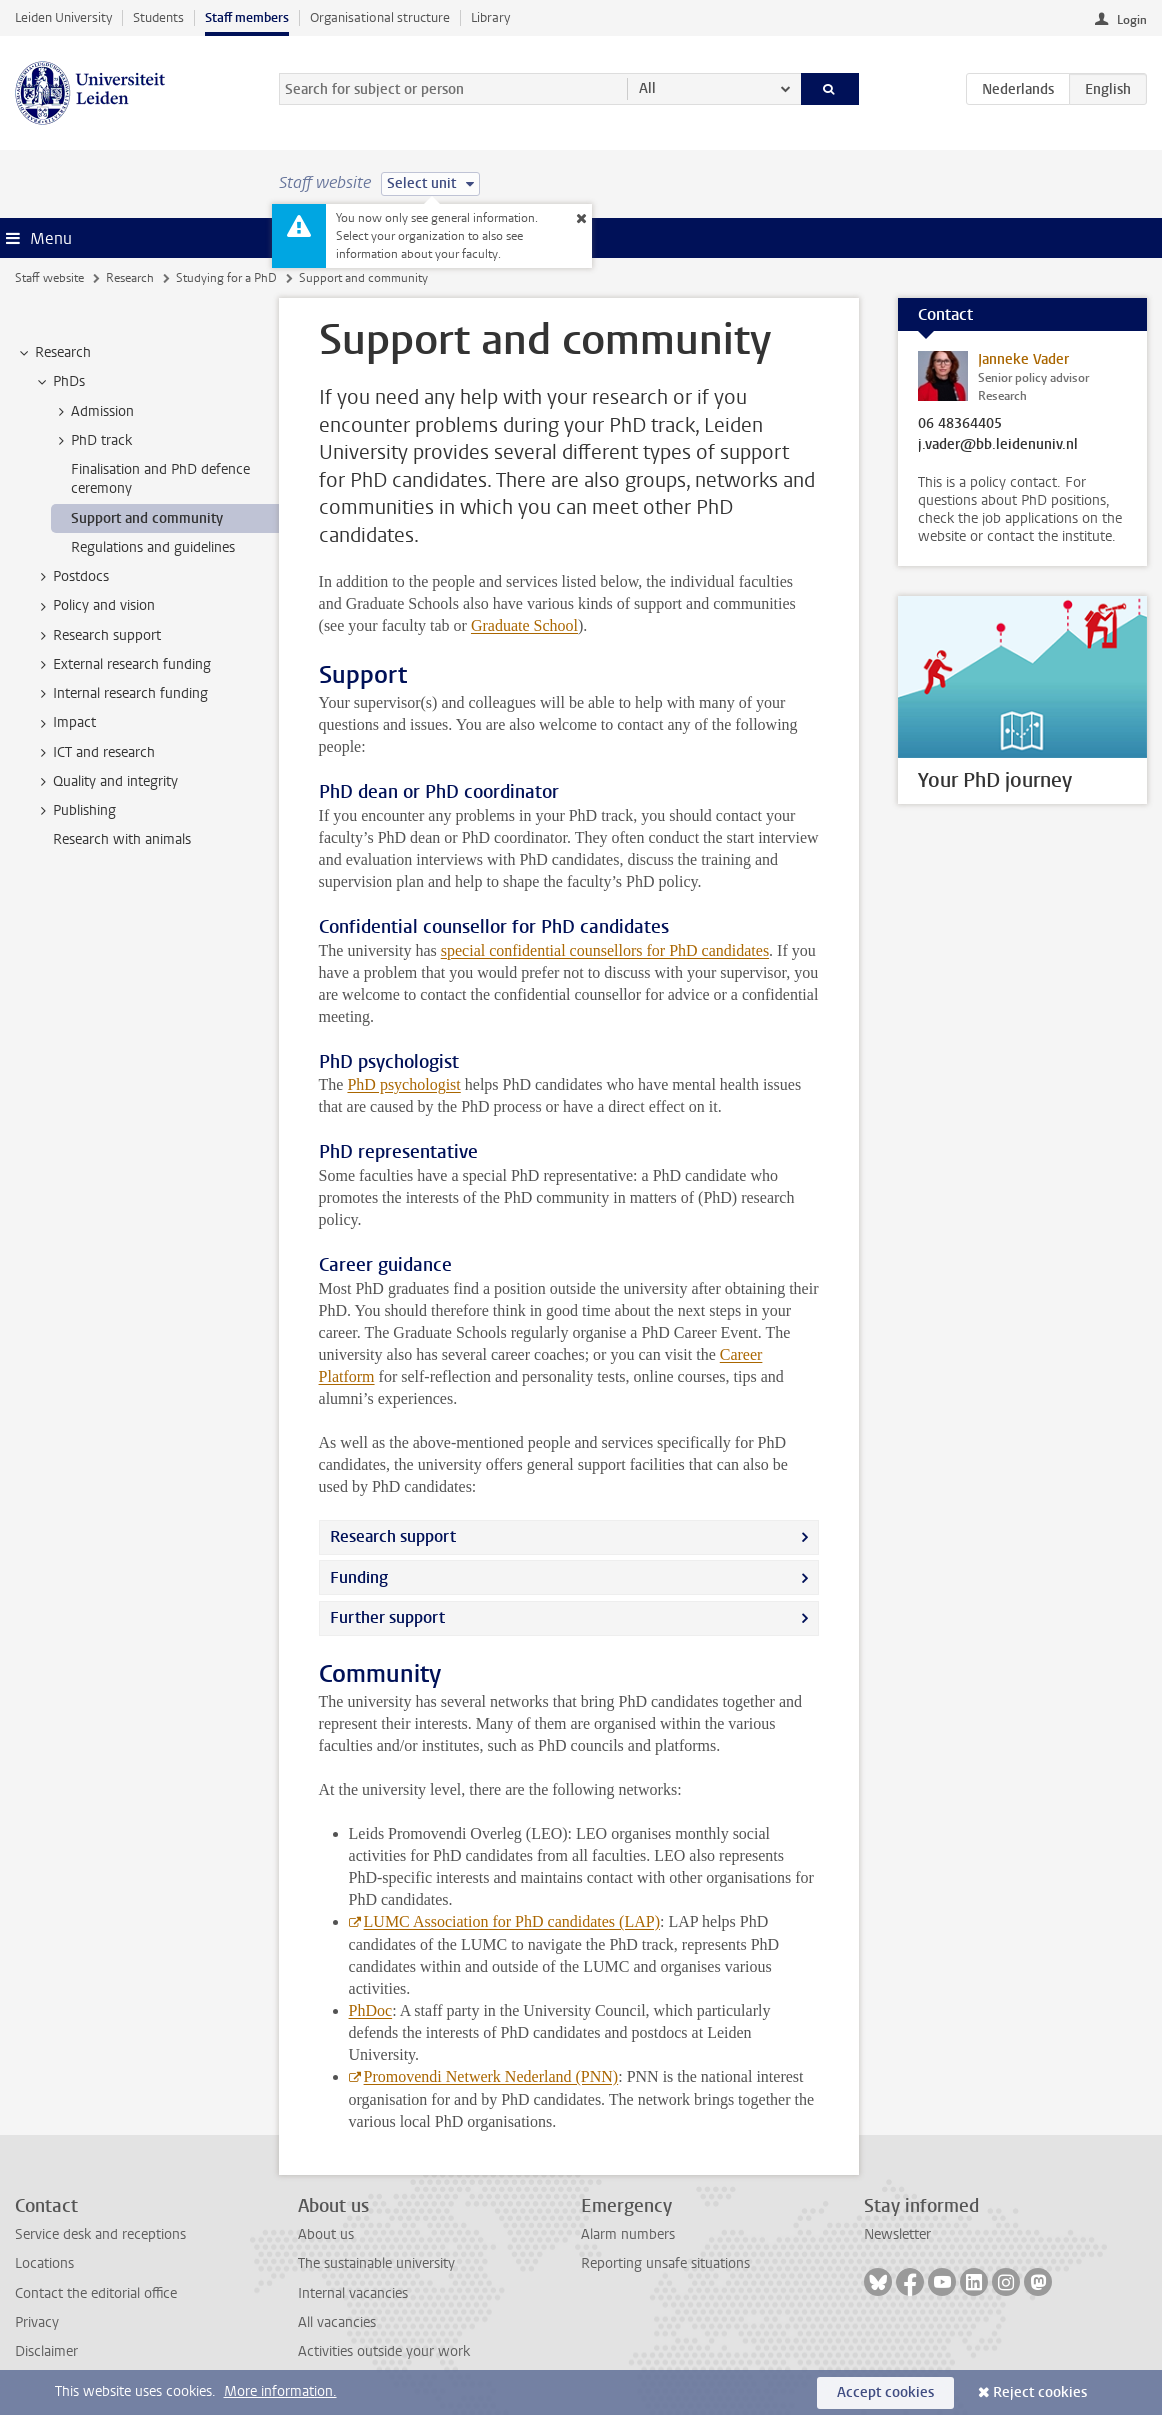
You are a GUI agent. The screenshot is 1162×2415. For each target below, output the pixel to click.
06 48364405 (960, 424)
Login (1132, 20)
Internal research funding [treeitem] (121, 694)
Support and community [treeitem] (147, 518)
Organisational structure (380, 17)
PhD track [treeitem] (92, 441)
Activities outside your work (384, 2351)
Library (490, 17)
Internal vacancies (353, 2293)
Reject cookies (1040, 2392)
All (647, 88)
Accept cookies (885, 2392)
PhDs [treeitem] (59, 382)
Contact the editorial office (96, 2293)
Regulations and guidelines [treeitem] (153, 547)
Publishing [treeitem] (75, 811)
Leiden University (63, 17)
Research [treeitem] (53, 353)
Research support (393, 1536)
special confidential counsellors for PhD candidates (605, 950)
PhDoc (371, 2010)
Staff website (49, 278)
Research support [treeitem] (97, 636)
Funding (359, 1577)
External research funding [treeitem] (122, 665)
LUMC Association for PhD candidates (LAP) (512, 1921)
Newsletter (897, 2234)
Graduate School (524, 625)
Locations (44, 2263)
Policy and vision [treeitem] (94, 606)
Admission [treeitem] (93, 412)
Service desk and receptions (100, 2234)
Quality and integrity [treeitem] (106, 782)
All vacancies (337, 2322)
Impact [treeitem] (65, 723)
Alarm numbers (628, 2234)
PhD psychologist (403, 1084)
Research (130, 278)
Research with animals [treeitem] (122, 839)
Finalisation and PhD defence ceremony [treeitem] (160, 479)
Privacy (37, 2322)
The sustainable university (376, 2263)
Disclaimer (46, 2351)
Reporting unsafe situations (665, 2263)
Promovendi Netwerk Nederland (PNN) (491, 2076)
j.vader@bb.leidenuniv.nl (998, 445)
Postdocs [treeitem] (71, 577)
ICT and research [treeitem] (94, 753)
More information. (280, 2391)
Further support (387, 1617)
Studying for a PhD (226, 278)
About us (326, 2234)
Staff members (247, 17)
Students (158, 17)
